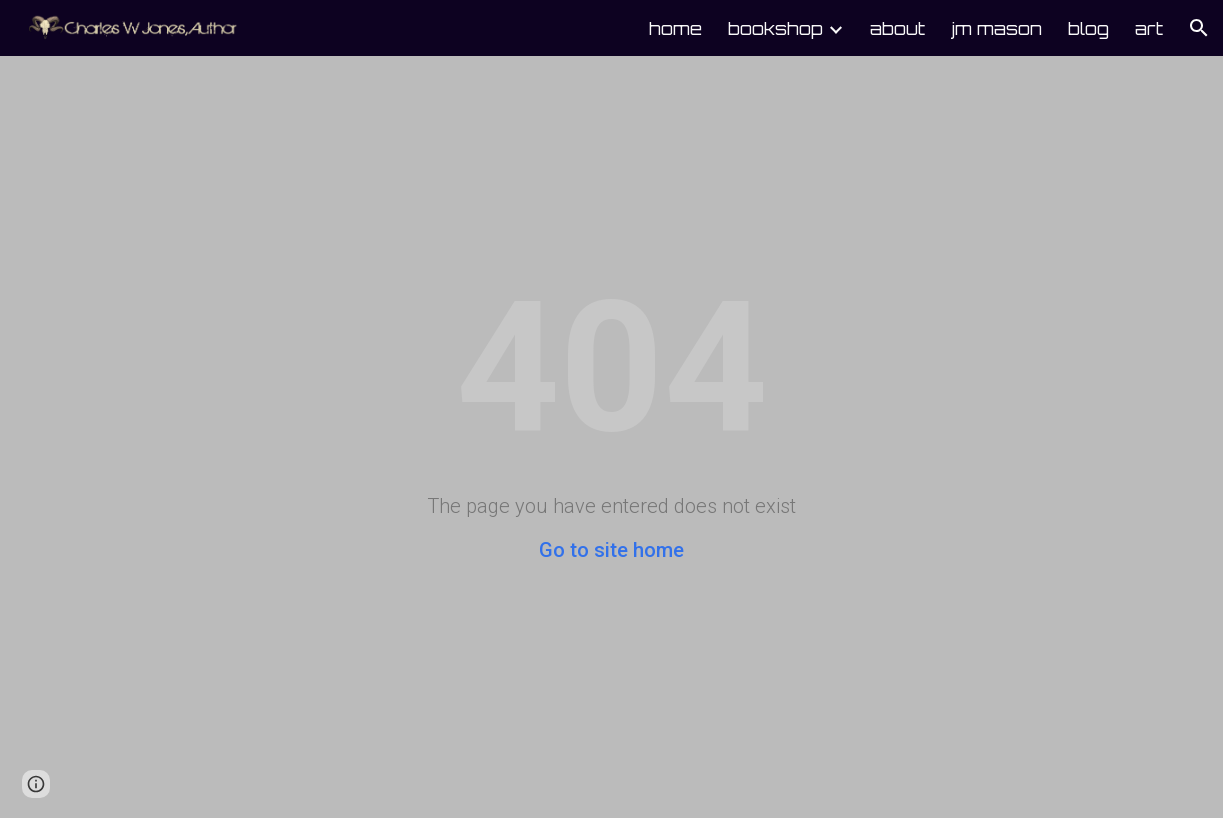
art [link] (1149, 28)
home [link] (675, 28)
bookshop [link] (775, 28)
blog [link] (1088, 28)
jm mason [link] (996, 28)
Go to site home (611, 550)
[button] (1199, 28)
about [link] (897, 28)
